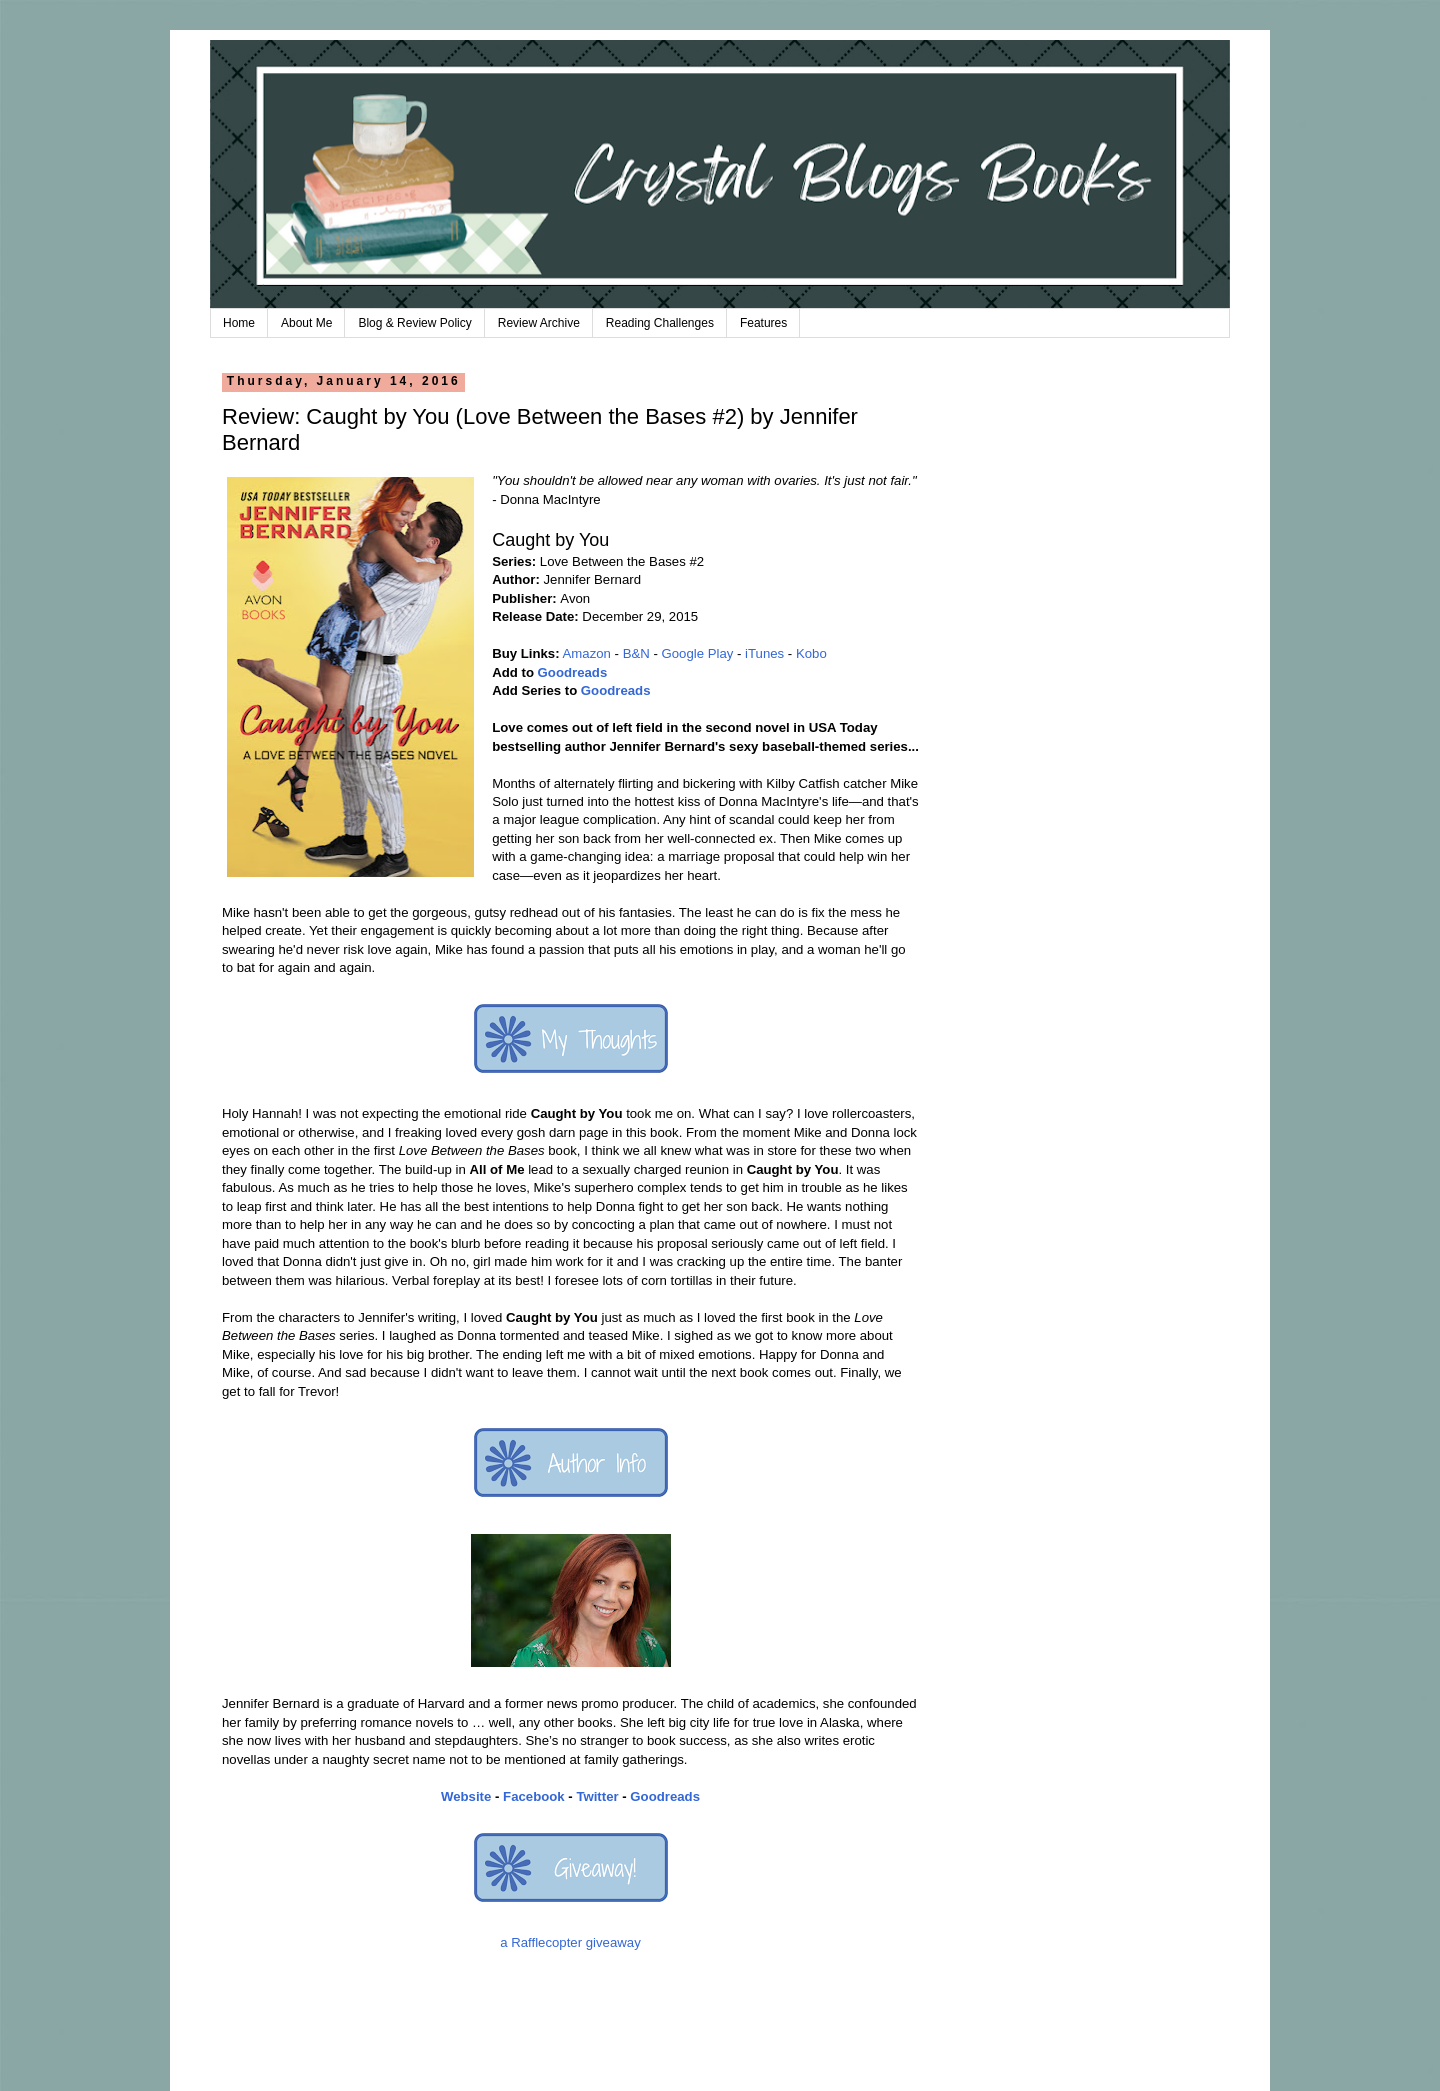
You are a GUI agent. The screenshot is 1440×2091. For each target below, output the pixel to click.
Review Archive (539, 323)
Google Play (698, 653)
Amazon (587, 653)
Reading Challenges (660, 323)
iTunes (764, 653)
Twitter (597, 1796)
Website (466, 1796)
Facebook (534, 1796)
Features (763, 323)
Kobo (811, 653)
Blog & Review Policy (414, 323)
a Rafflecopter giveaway (570, 1942)
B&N (636, 653)
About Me (306, 323)
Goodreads (573, 672)
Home (239, 323)
